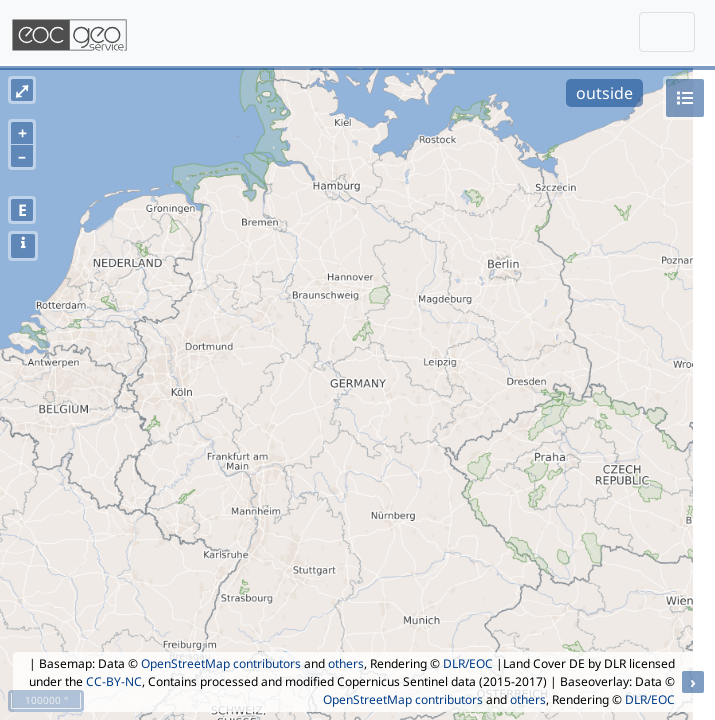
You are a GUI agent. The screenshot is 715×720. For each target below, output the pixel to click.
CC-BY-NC (114, 681)
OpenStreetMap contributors (221, 663)
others (346, 663)
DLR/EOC (468, 663)
